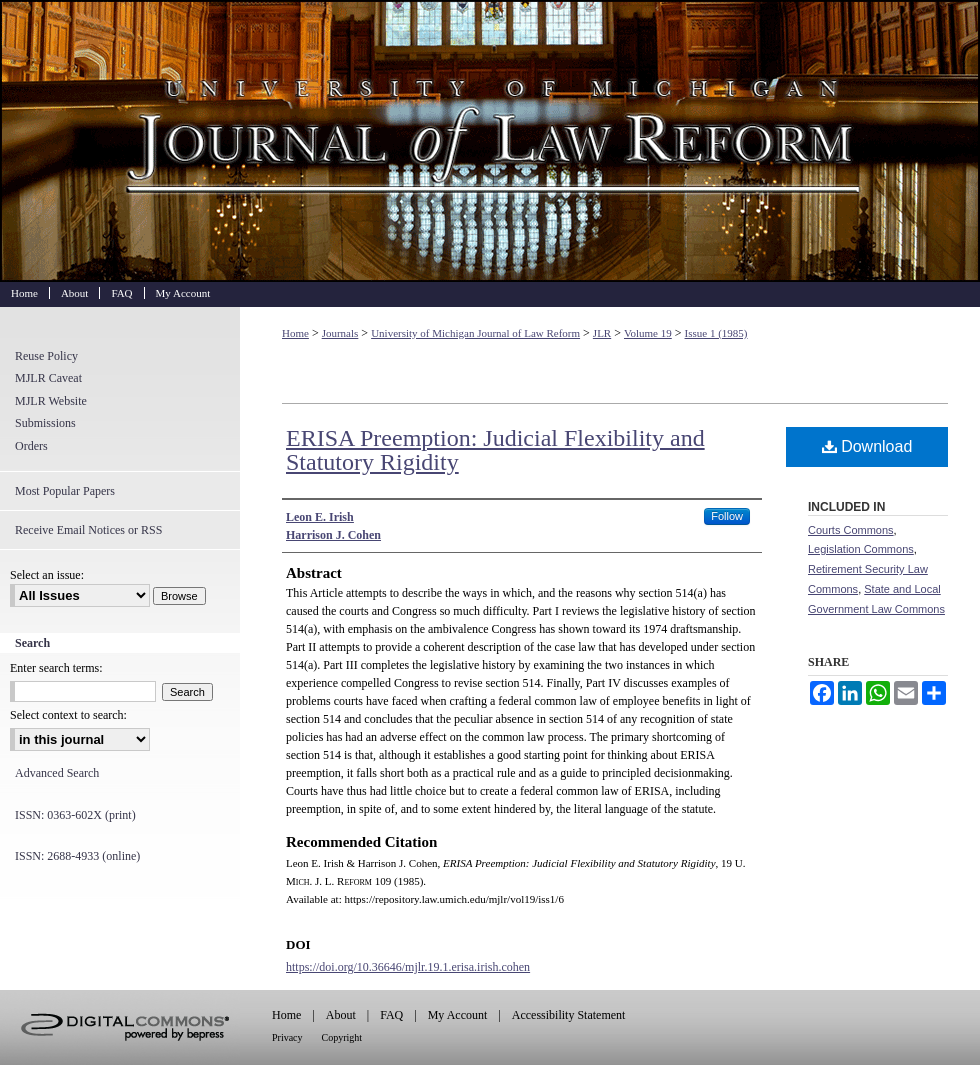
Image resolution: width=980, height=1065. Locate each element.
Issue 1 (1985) (716, 333)
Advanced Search (57, 773)
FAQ (391, 1015)
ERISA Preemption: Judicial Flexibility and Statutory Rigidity (495, 450)
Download (867, 446)
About (341, 1015)
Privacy (287, 1037)
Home (295, 333)
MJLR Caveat (48, 378)
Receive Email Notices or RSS (88, 530)
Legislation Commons (861, 549)
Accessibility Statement (569, 1015)
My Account (458, 1015)
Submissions (45, 423)
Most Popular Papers (65, 491)
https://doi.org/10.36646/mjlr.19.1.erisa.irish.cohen (408, 967)
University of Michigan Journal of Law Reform (490, 141)
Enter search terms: (56, 668)
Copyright (342, 1037)
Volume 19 (648, 333)
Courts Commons (851, 530)
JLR (602, 333)
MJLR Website (51, 401)
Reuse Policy (46, 356)
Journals (340, 333)
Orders (31, 446)
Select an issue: (47, 575)
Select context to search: (68, 715)
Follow (727, 516)
